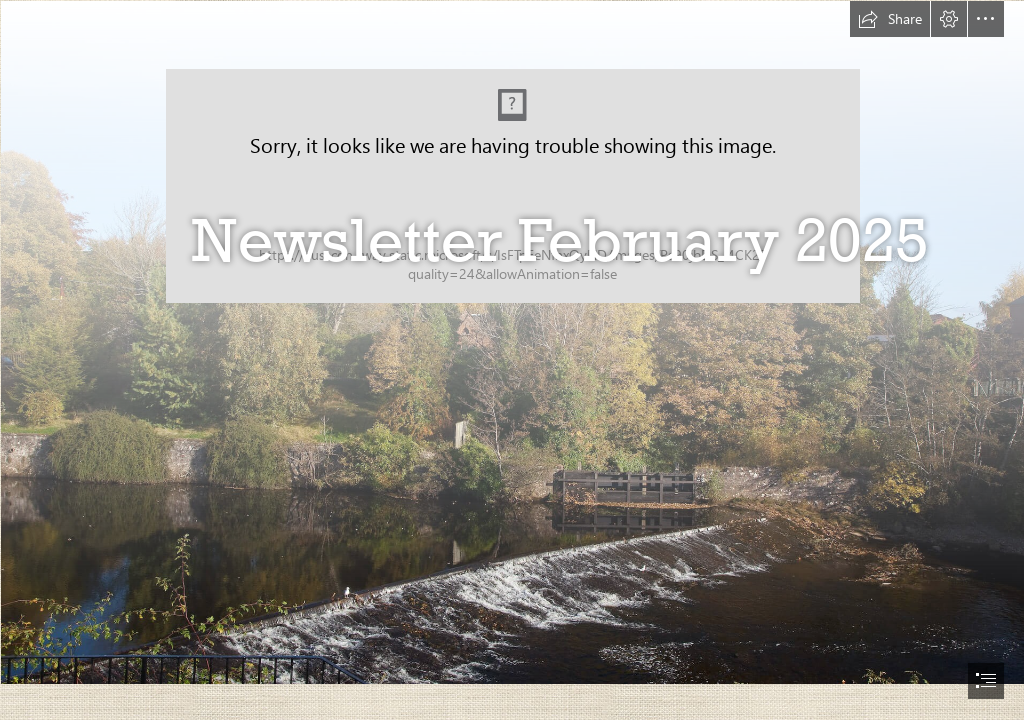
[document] (512, 360)
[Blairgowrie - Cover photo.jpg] (512, 341)
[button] (890, 19)
